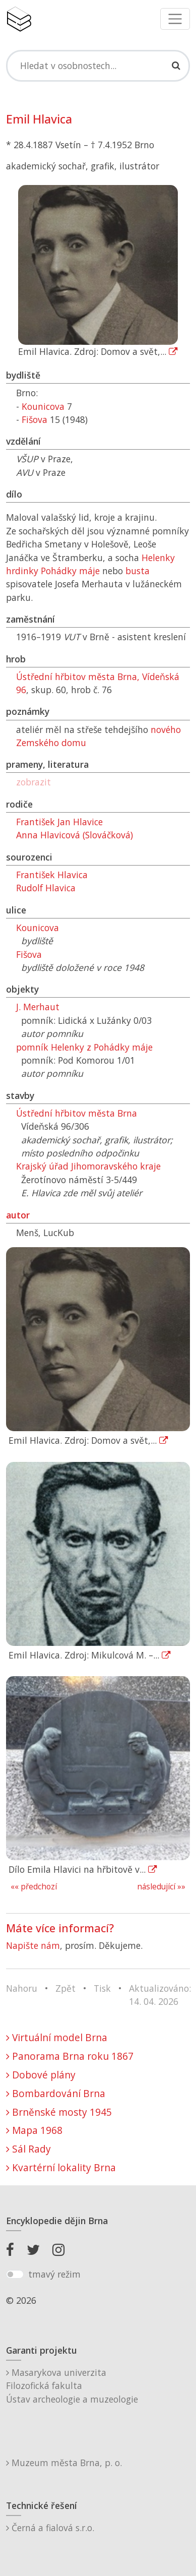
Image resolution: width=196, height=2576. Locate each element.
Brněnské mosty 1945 (59, 2112)
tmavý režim (54, 2274)
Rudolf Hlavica (46, 888)
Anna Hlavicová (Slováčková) (74, 835)
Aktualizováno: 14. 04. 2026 (160, 1994)
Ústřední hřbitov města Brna (76, 1113)
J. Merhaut (37, 1007)
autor (18, 1215)
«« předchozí (34, 1886)
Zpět (65, 1988)
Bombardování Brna (55, 2093)
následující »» (161, 1886)
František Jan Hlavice (59, 822)
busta (137, 571)
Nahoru (21, 1988)
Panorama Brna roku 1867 (70, 2056)
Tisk (102, 1988)
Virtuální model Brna (56, 2037)
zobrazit (33, 782)
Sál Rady (28, 2149)
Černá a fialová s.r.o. (50, 2528)
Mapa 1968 (34, 2130)
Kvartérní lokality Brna (61, 2167)
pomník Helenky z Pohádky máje (84, 1047)
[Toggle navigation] (175, 19)
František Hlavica (52, 875)
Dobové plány (41, 2074)
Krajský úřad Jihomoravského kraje (88, 1166)
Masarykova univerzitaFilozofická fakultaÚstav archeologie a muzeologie (72, 2385)
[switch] (15, 2274)
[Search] (98, 65)
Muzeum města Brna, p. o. (64, 2463)
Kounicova (43, 406)
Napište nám (33, 1945)
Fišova (34, 419)
